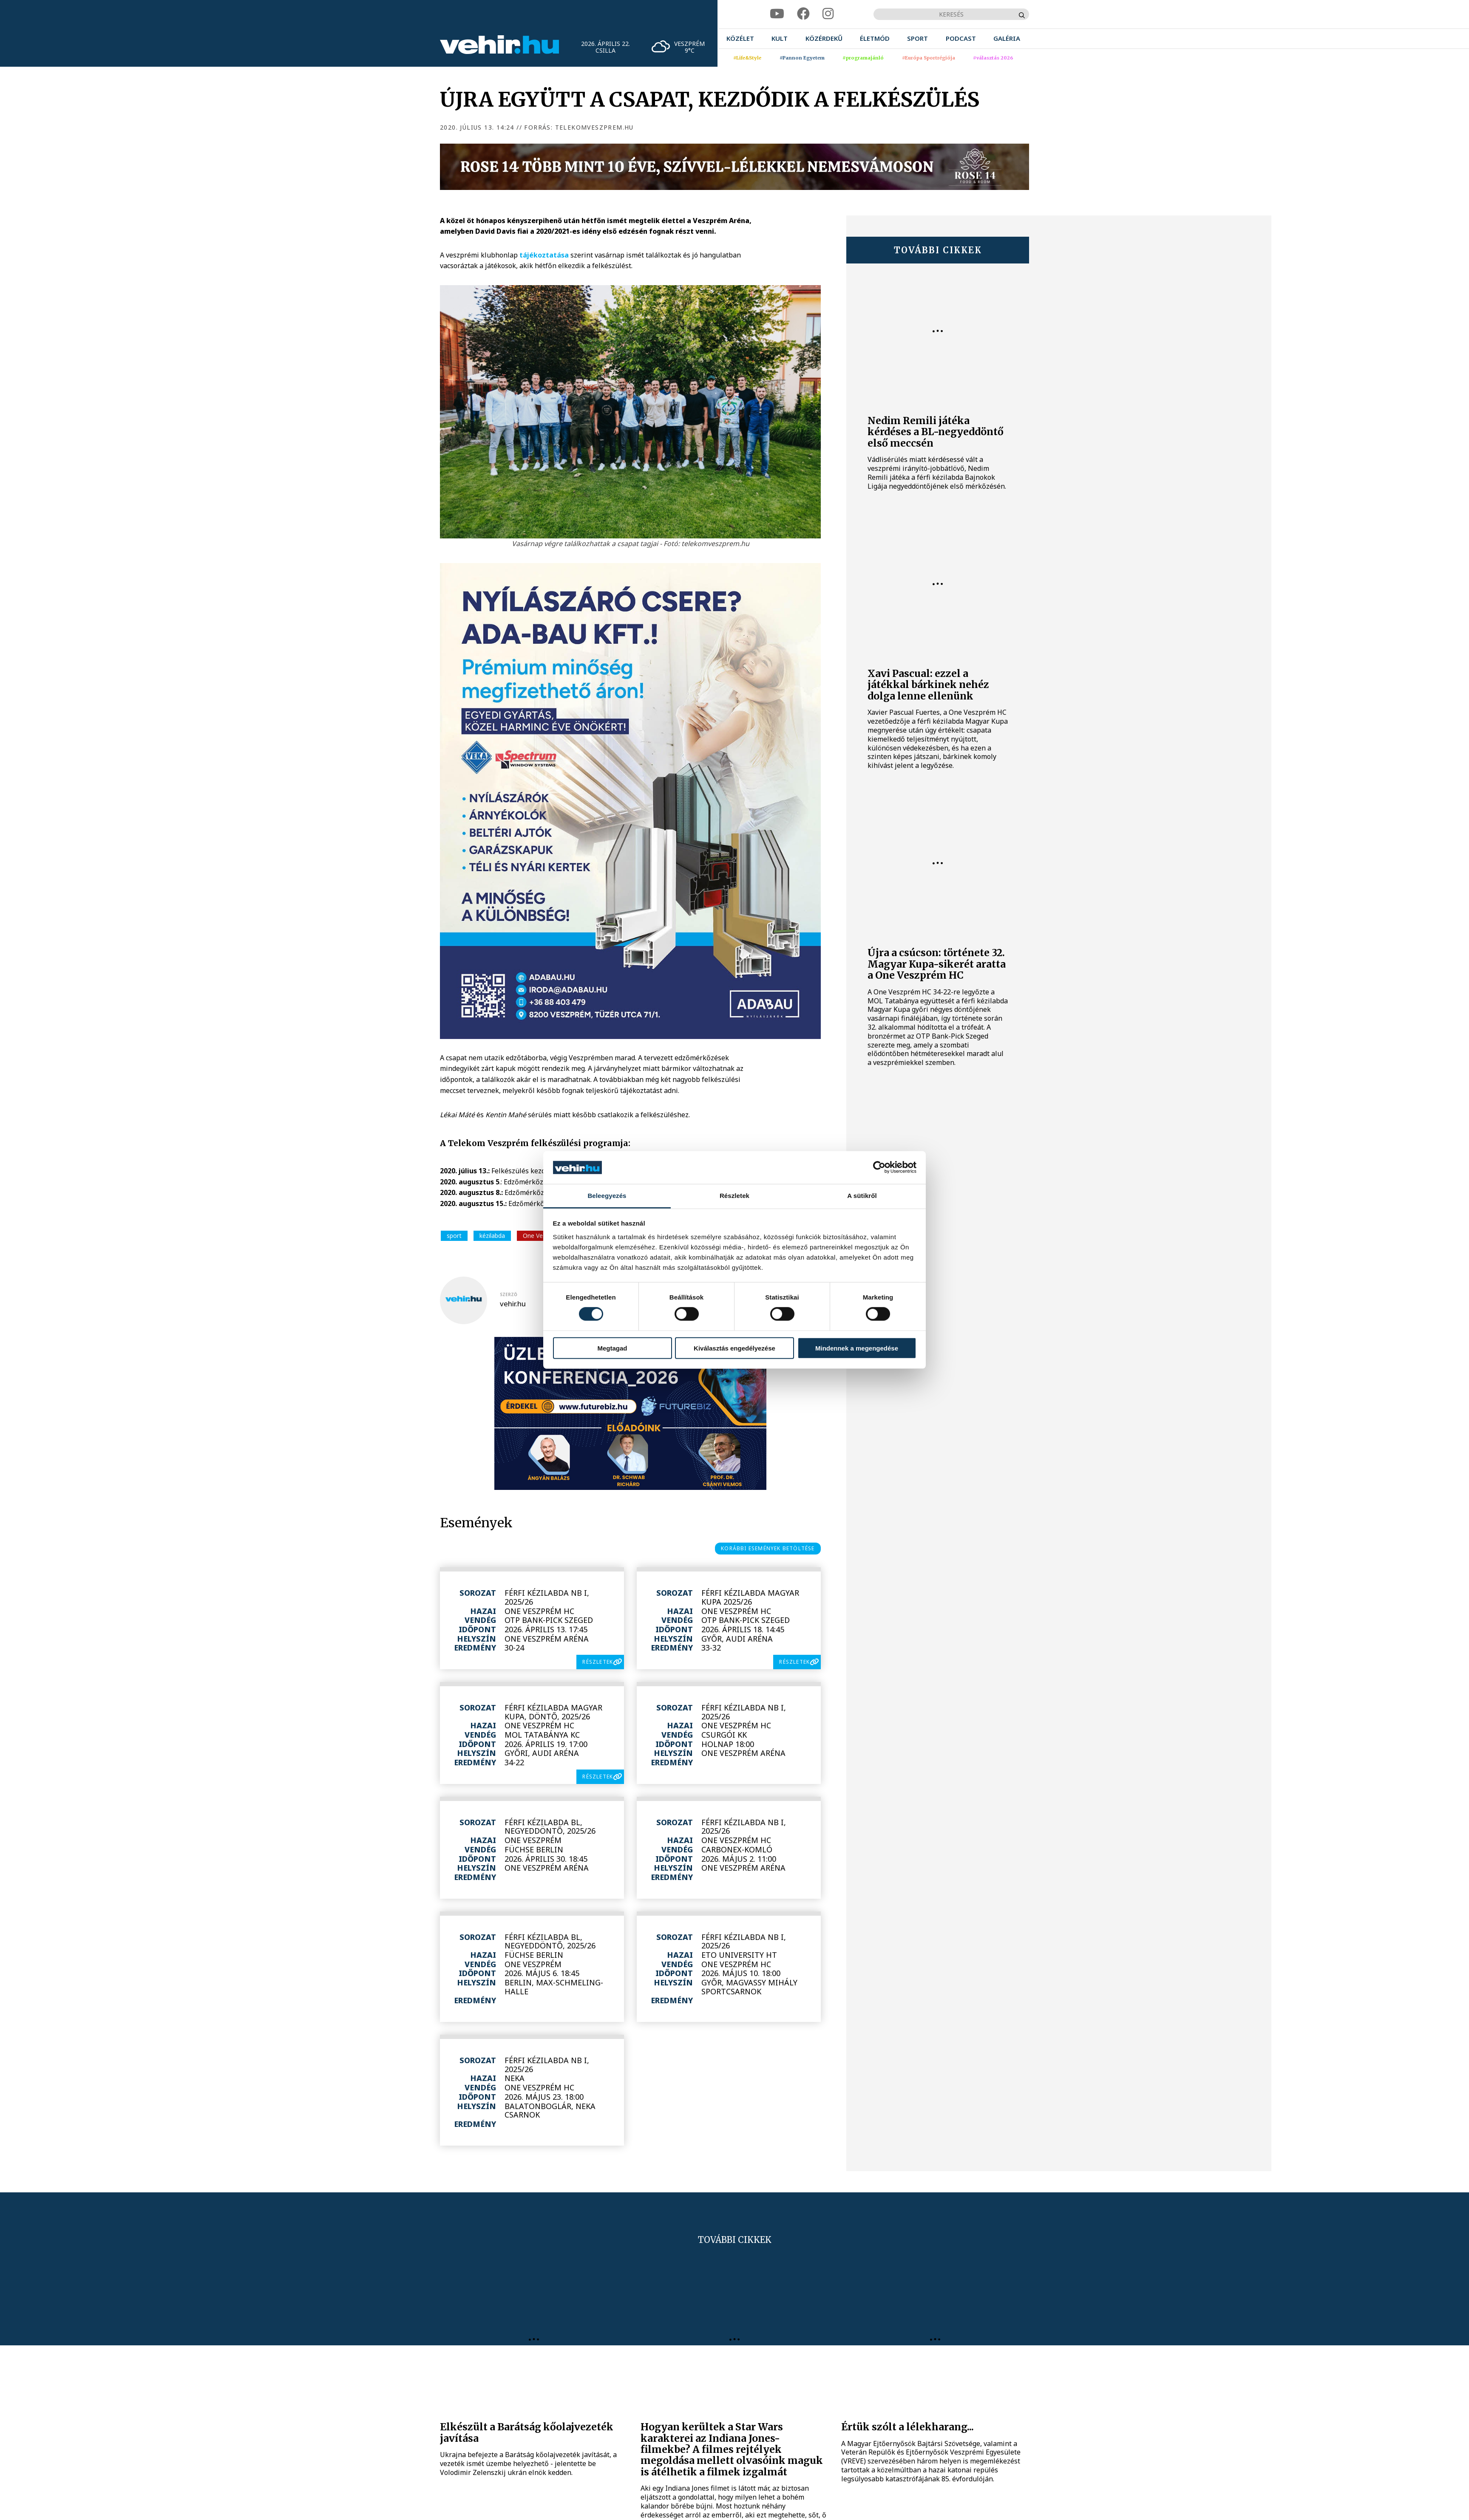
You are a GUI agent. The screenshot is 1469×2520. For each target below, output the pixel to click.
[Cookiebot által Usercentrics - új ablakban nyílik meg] (879, 1167)
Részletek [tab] (734, 1195)
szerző (508, 1294)
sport (454, 1236)
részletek (597, 1661)
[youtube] (777, 14)
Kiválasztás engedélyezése (734, 1347)
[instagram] (828, 14)
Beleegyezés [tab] (606, 1195)
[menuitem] (740, 38)
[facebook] (803, 14)
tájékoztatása (544, 255)
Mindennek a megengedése (856, 1347)
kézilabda (492, 1236)
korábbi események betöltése (767, 1548)
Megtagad (612, 1347)
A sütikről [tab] (862, 1195)
